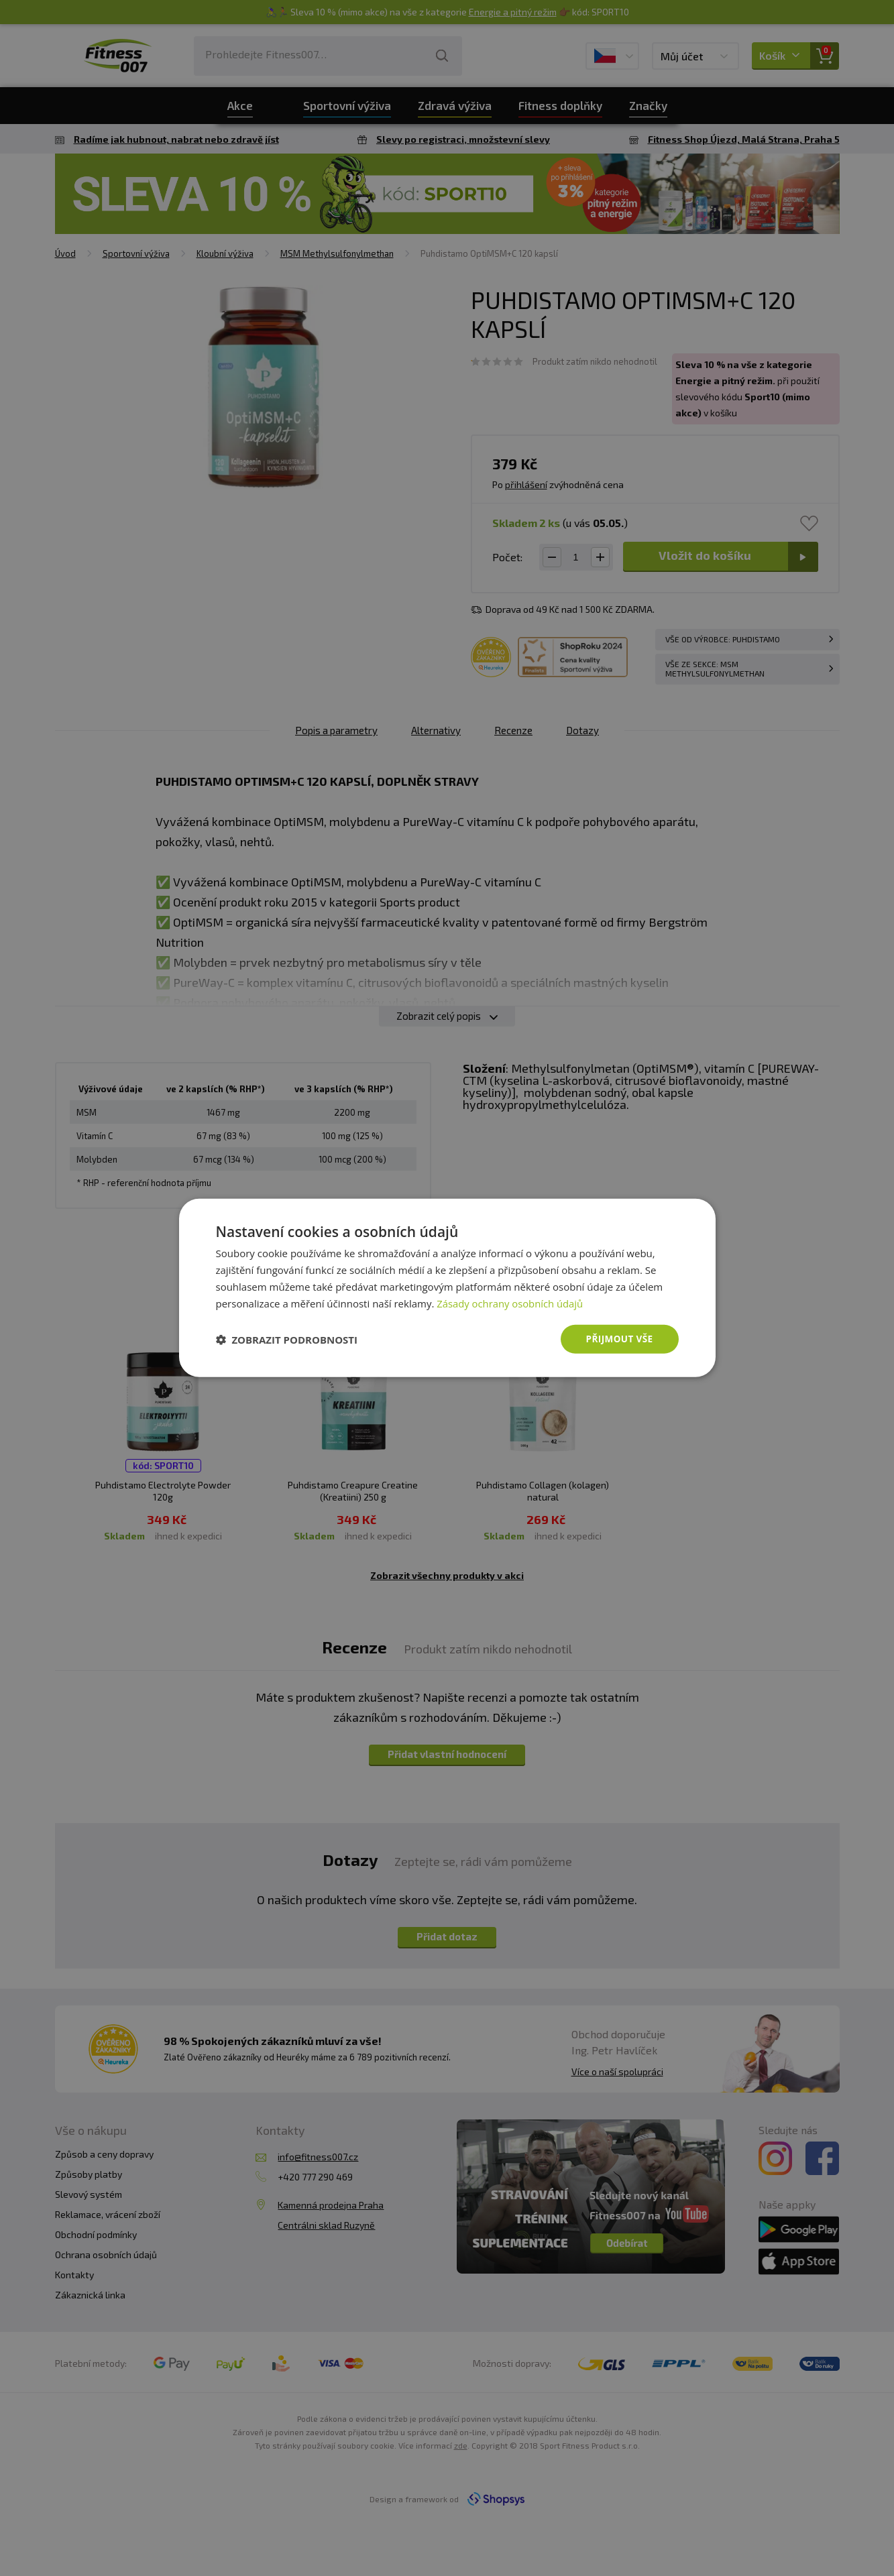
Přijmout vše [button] (618, 1338)
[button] (287, 1340)
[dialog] (447, 1288)
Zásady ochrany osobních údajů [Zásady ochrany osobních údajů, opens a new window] (511, 1302)
